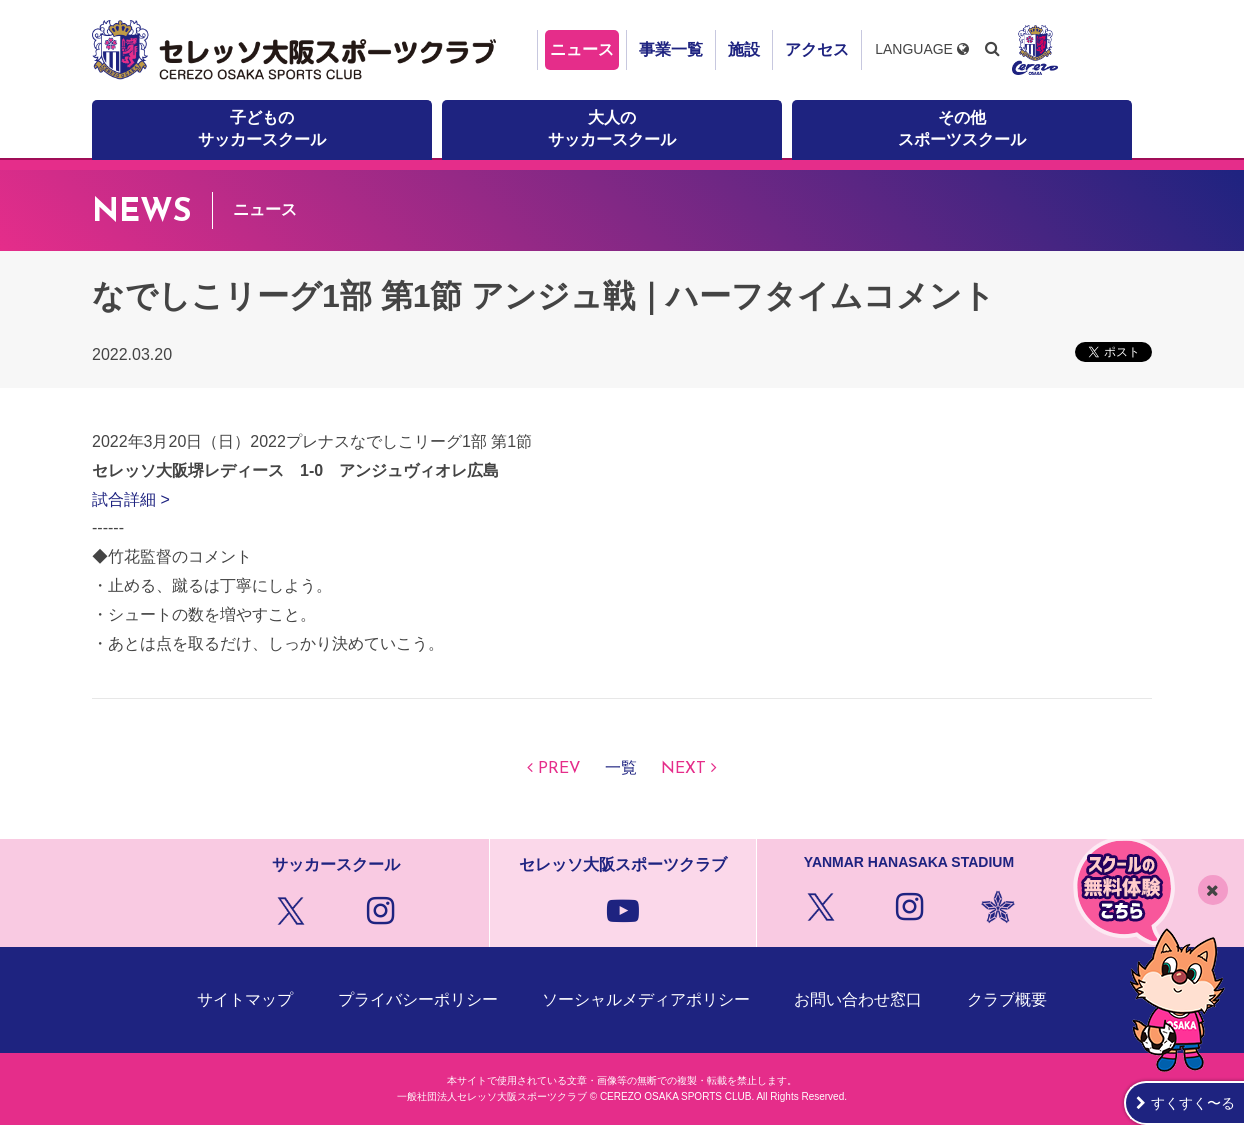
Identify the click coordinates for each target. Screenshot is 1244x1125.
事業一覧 (671, 49)
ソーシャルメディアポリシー (646, 999)
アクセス (817, 49)
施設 (744, 49)
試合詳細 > (131, 499)
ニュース (582, 49)
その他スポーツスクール (962, 128)
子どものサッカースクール (262, 128)
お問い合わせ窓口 (858, 999)
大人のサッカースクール (612, 128)
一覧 (621, 769)
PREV (559, 769)
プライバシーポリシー (418, 999)
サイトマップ (245, 999)
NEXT (683, 769)
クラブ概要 (1007, 999)
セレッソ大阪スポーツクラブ (297, 50)
